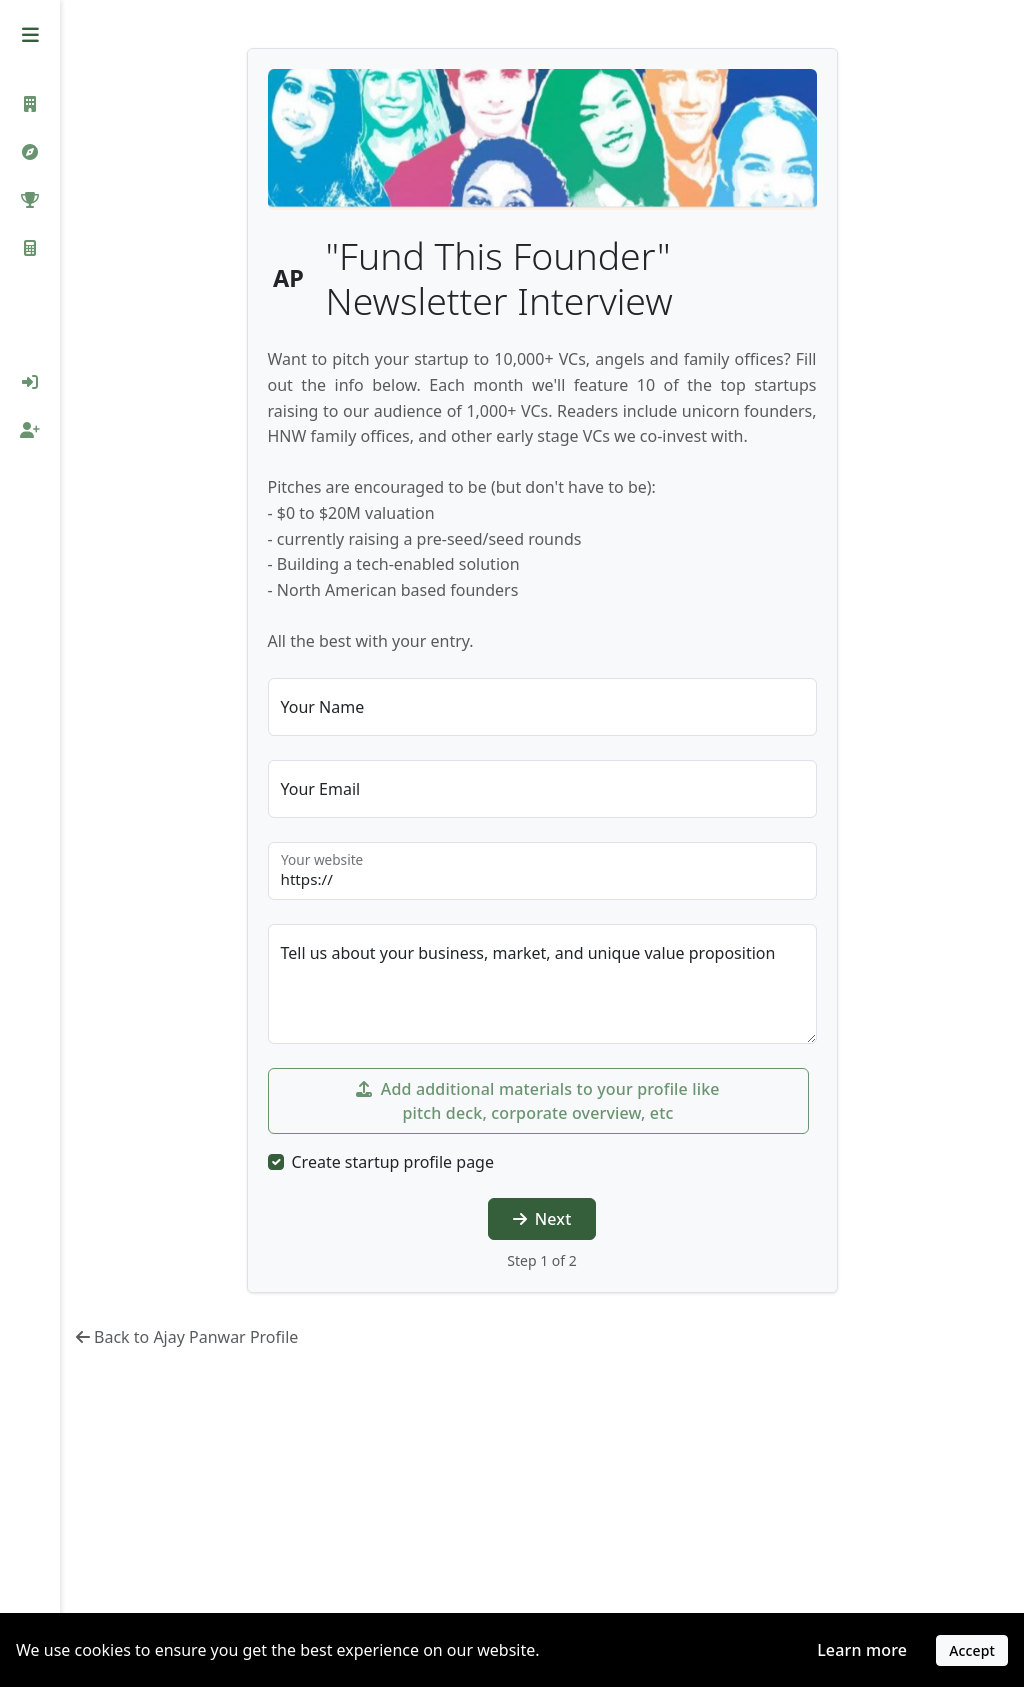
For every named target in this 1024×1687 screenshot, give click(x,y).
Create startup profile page (393, 1162)
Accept (972, 1650)
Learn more (862, 1650)
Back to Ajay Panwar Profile (187, 1337)
